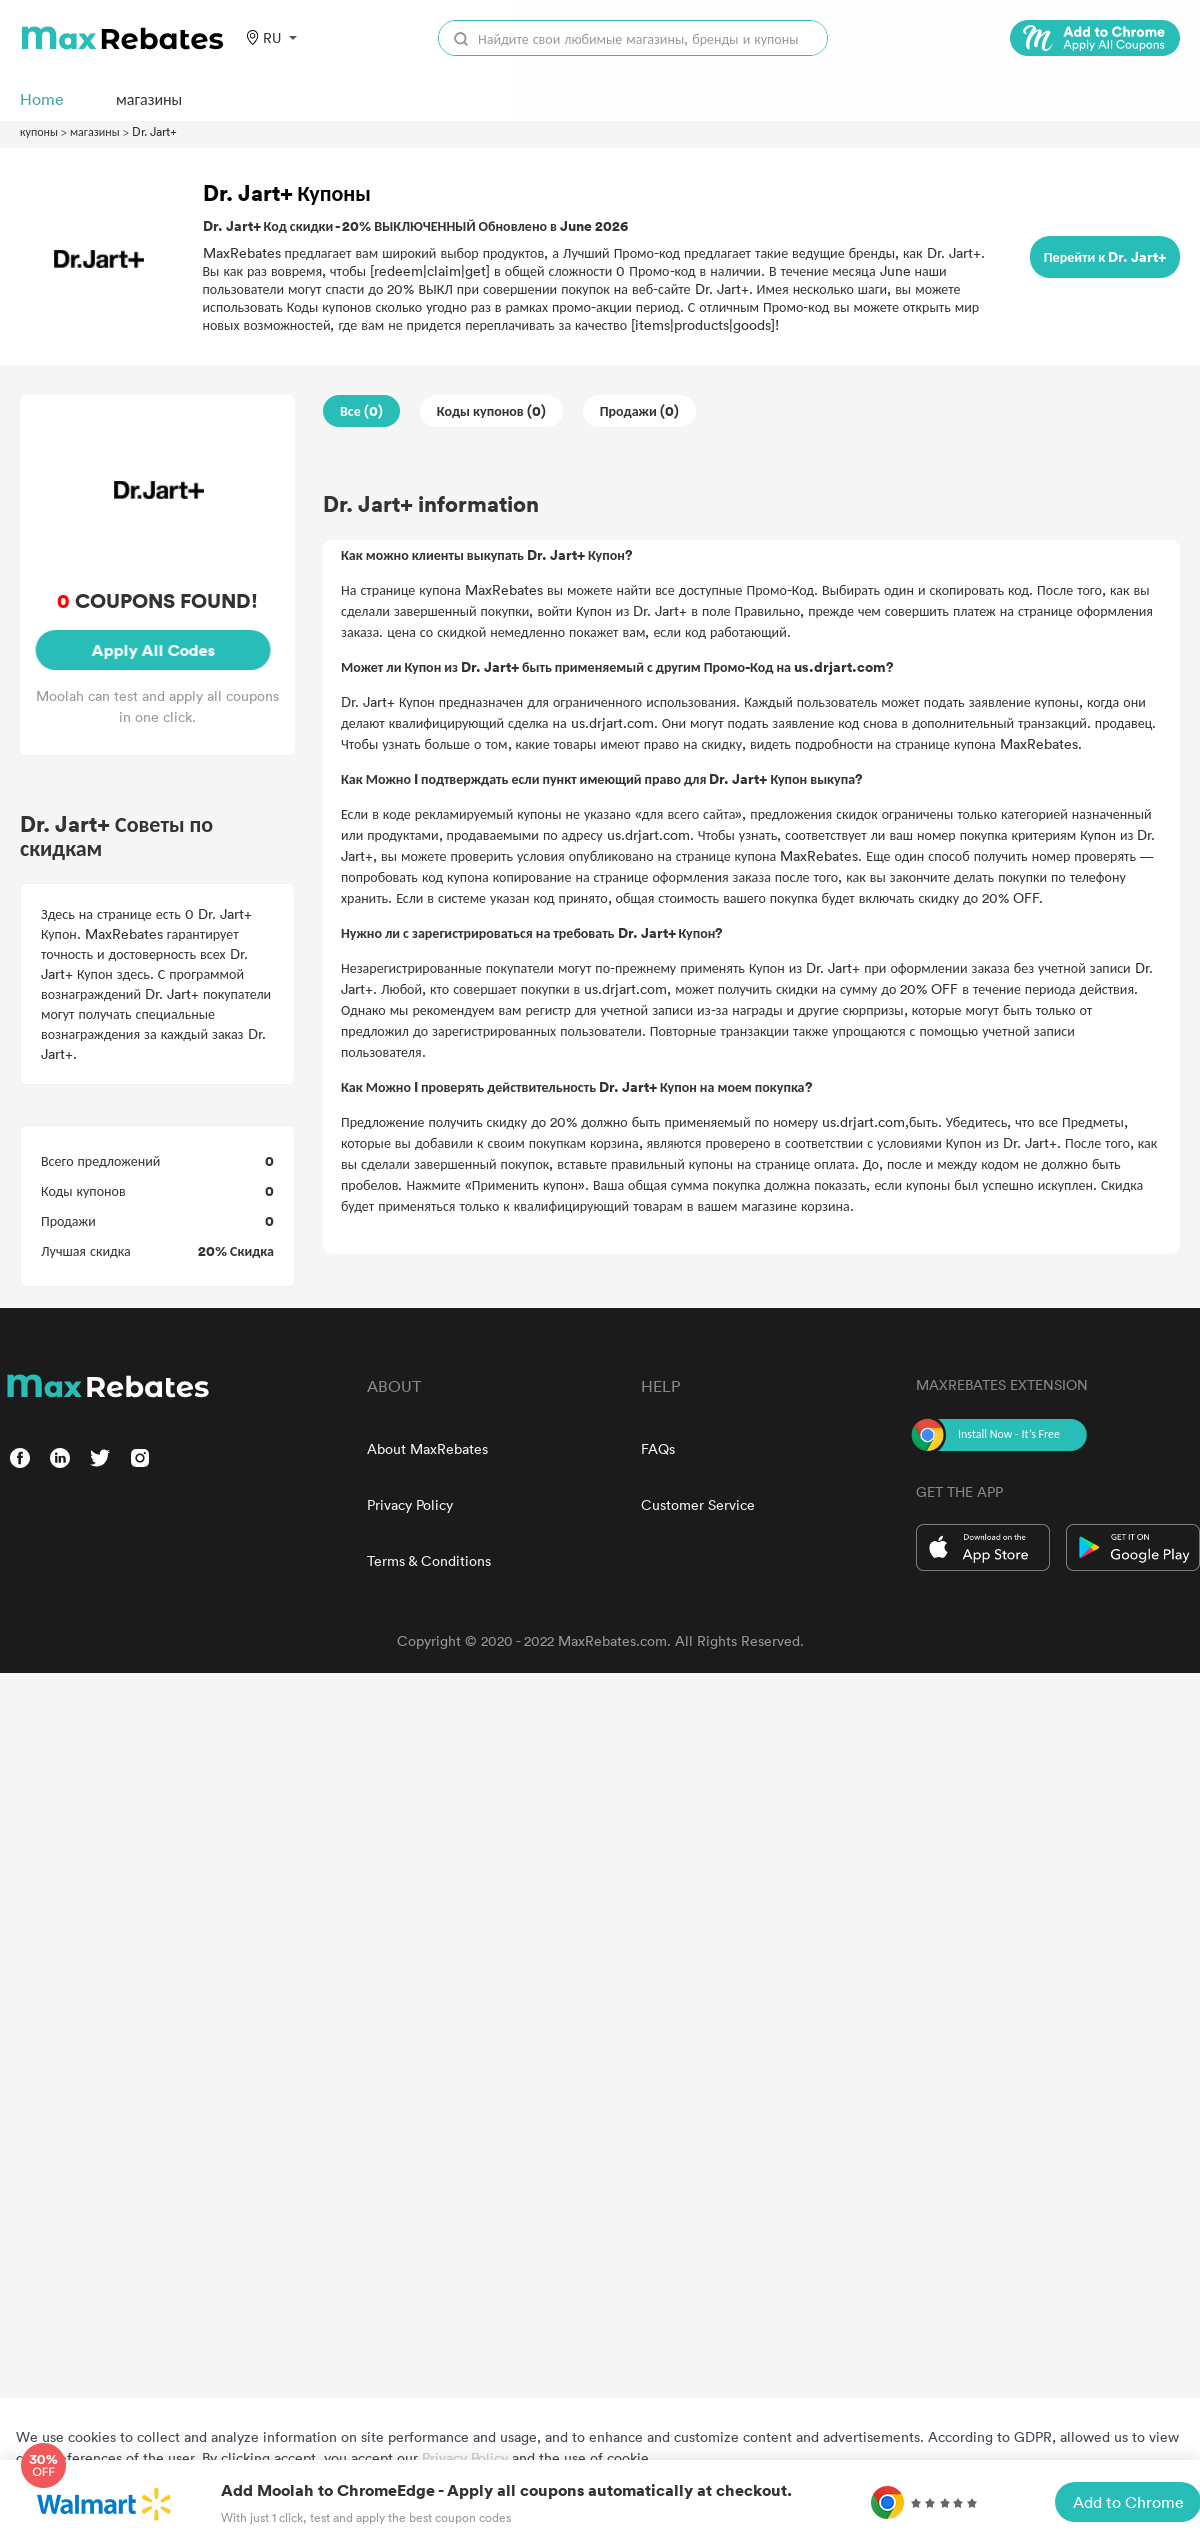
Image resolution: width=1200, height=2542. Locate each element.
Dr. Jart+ (154, 131)
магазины (95, 131)
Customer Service (698, 1504)
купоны (39, 131)
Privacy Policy (410, 1504)
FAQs (658, 1448)
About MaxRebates (427, 1448)
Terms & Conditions (429, 1560)
